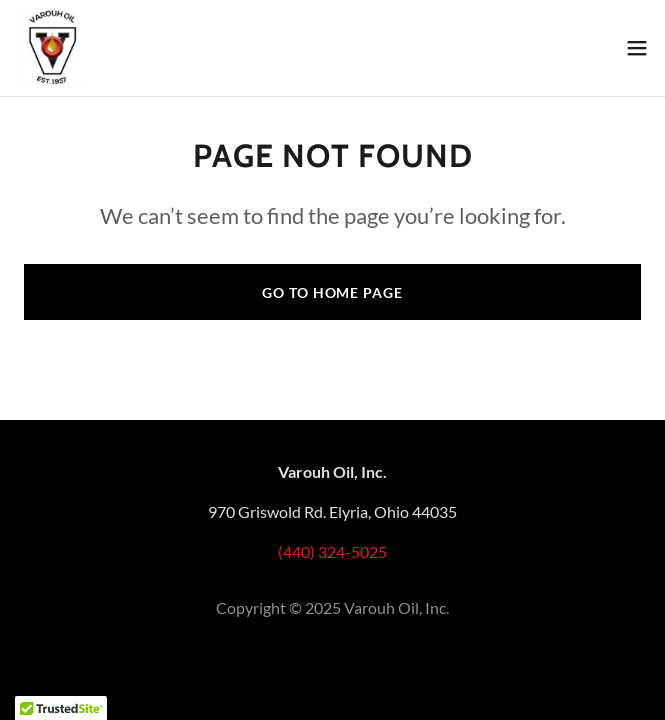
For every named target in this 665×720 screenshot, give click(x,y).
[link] (52, 48)
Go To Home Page (332, 292)
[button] (637, 48)
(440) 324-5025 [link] (332, 551)
